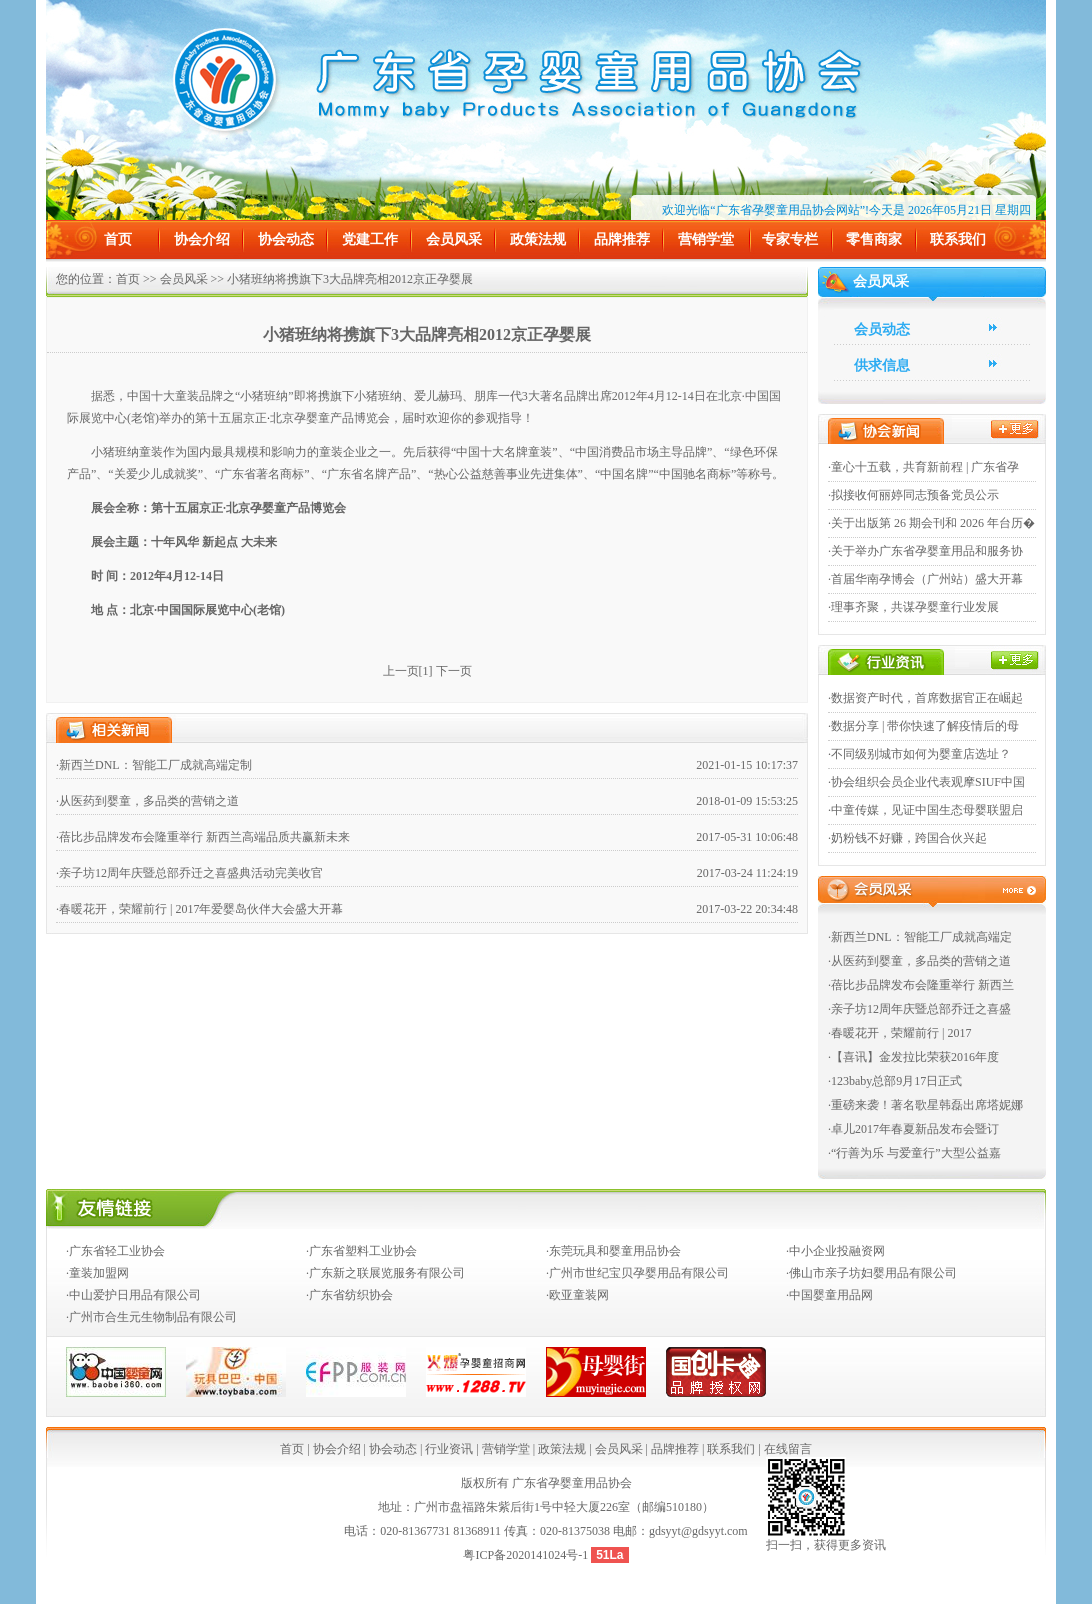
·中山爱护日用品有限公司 (133, 1295)
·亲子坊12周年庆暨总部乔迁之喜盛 (919, 1009)
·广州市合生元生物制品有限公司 (151, 1317)
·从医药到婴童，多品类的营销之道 (147, 801)
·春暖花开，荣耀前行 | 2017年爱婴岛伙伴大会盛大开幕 (199, 909)
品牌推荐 (622, 239)
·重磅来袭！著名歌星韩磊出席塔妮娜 (925, 1105)
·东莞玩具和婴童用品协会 (613, 1251)
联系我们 (958, 239)
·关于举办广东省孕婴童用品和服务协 (925, 551)
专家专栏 (790, 239)
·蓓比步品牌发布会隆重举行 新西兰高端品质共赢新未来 (203, 837)
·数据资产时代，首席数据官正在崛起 (925, 698)
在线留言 (788, 1449)
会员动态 (882, 329)
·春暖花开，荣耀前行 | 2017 (899, 1033)
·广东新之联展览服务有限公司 (385, 1273)
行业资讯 (449, 1449)
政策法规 (538, 239)
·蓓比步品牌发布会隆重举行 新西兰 (921, 985)
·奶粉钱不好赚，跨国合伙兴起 (907, 838)
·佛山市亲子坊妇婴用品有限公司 (871, 1273)
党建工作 (370, 239)
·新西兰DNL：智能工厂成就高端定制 (154, 765)
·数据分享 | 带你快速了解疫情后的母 (923, 726)
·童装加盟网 (97, 1273)
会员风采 (454, 239)
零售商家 (874, 239)
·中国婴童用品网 (829, 1295)
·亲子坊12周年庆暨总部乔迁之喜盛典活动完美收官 (189, 873)
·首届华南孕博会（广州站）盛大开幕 (925, 579)
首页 (118, 239)
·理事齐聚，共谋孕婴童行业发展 (913, 607)
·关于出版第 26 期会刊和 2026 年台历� (931, 523)
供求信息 (882, 365)
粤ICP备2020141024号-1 (527, 1555)
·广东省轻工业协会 (115, 1251)
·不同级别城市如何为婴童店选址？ (919, 754)
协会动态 (286, 239)
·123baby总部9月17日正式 (895, 1081)
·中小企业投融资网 (835, 1251)
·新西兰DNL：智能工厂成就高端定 (920, 937)
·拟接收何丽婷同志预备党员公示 (913, 495)
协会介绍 (202, 239)
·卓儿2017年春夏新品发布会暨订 (913, 1129)
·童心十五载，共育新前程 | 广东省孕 (923, 467)
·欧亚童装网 (577, 1295)
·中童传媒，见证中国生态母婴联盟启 (925, 810)
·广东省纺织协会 (349, 1295)
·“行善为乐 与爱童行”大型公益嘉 (914, 1153)
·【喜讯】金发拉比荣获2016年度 (913, 1057)
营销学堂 (706, 239)
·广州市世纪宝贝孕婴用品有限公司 (637, 1273)
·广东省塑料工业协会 (361, 1251)
